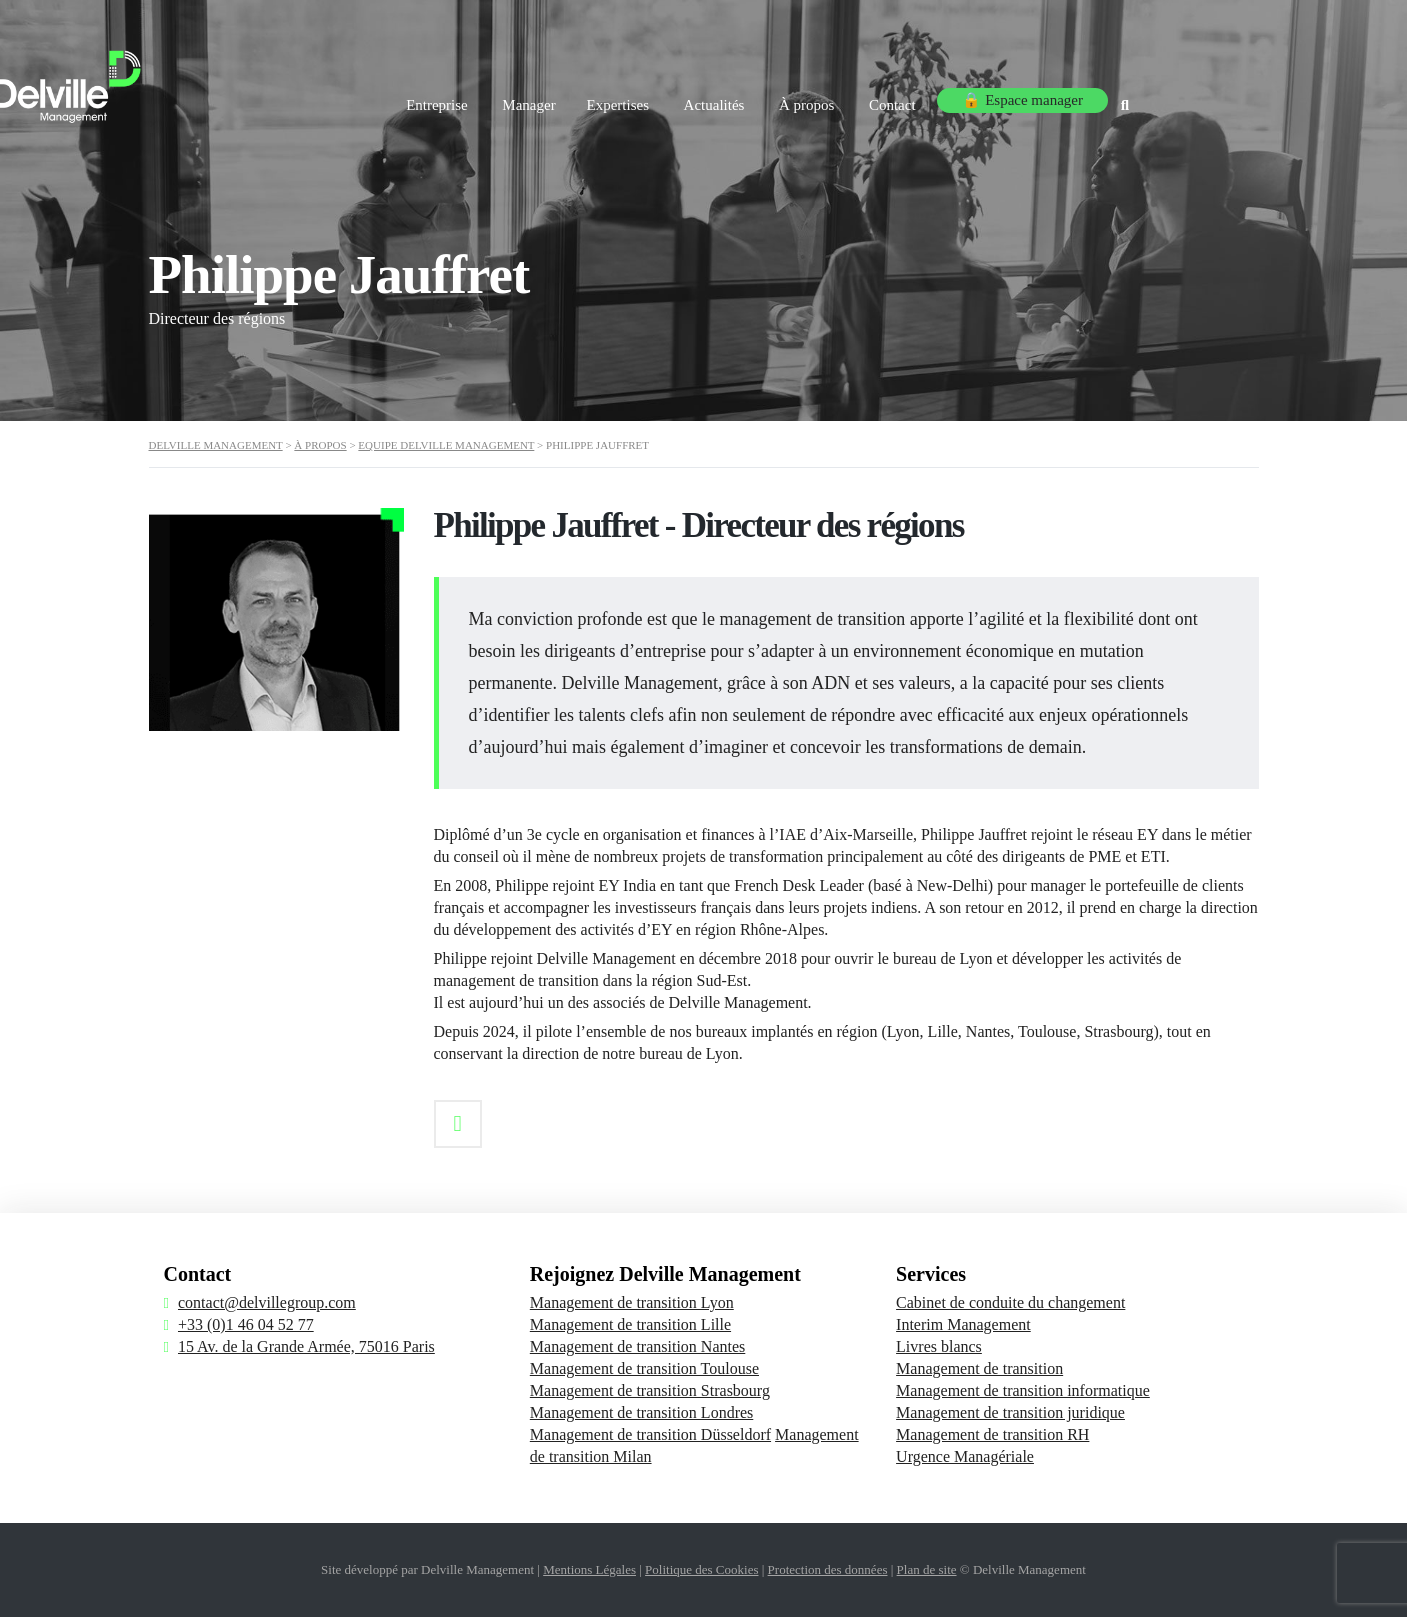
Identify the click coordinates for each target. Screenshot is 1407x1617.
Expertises (720, 98)
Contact (1011, 98)
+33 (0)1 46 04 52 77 (246, 1324)
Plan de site (927, 1569)
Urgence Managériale (965, 1456)
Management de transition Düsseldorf (650, 1434)
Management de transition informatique (1023, 1390)
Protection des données (828, 1569)
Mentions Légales (589, 1569)
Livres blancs (939, 1346)
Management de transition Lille (630, 1324)
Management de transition (979, 1368)
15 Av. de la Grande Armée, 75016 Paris (306, 1346)
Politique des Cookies (701, 1569)
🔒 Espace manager (1140, 98)
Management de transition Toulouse (644, 1368)
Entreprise (525, 98)
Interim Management (963, 1324)
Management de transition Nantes (638, 1346)
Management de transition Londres (642, 1412)
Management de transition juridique (1010, 1412)
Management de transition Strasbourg (650, 1390)
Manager (622, 98)
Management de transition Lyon (632, 1302)
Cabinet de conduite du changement (1010, 1302)
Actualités (822, 98)
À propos (919, 98)
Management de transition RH (992, 1434)
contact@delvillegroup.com (267, 1302)
